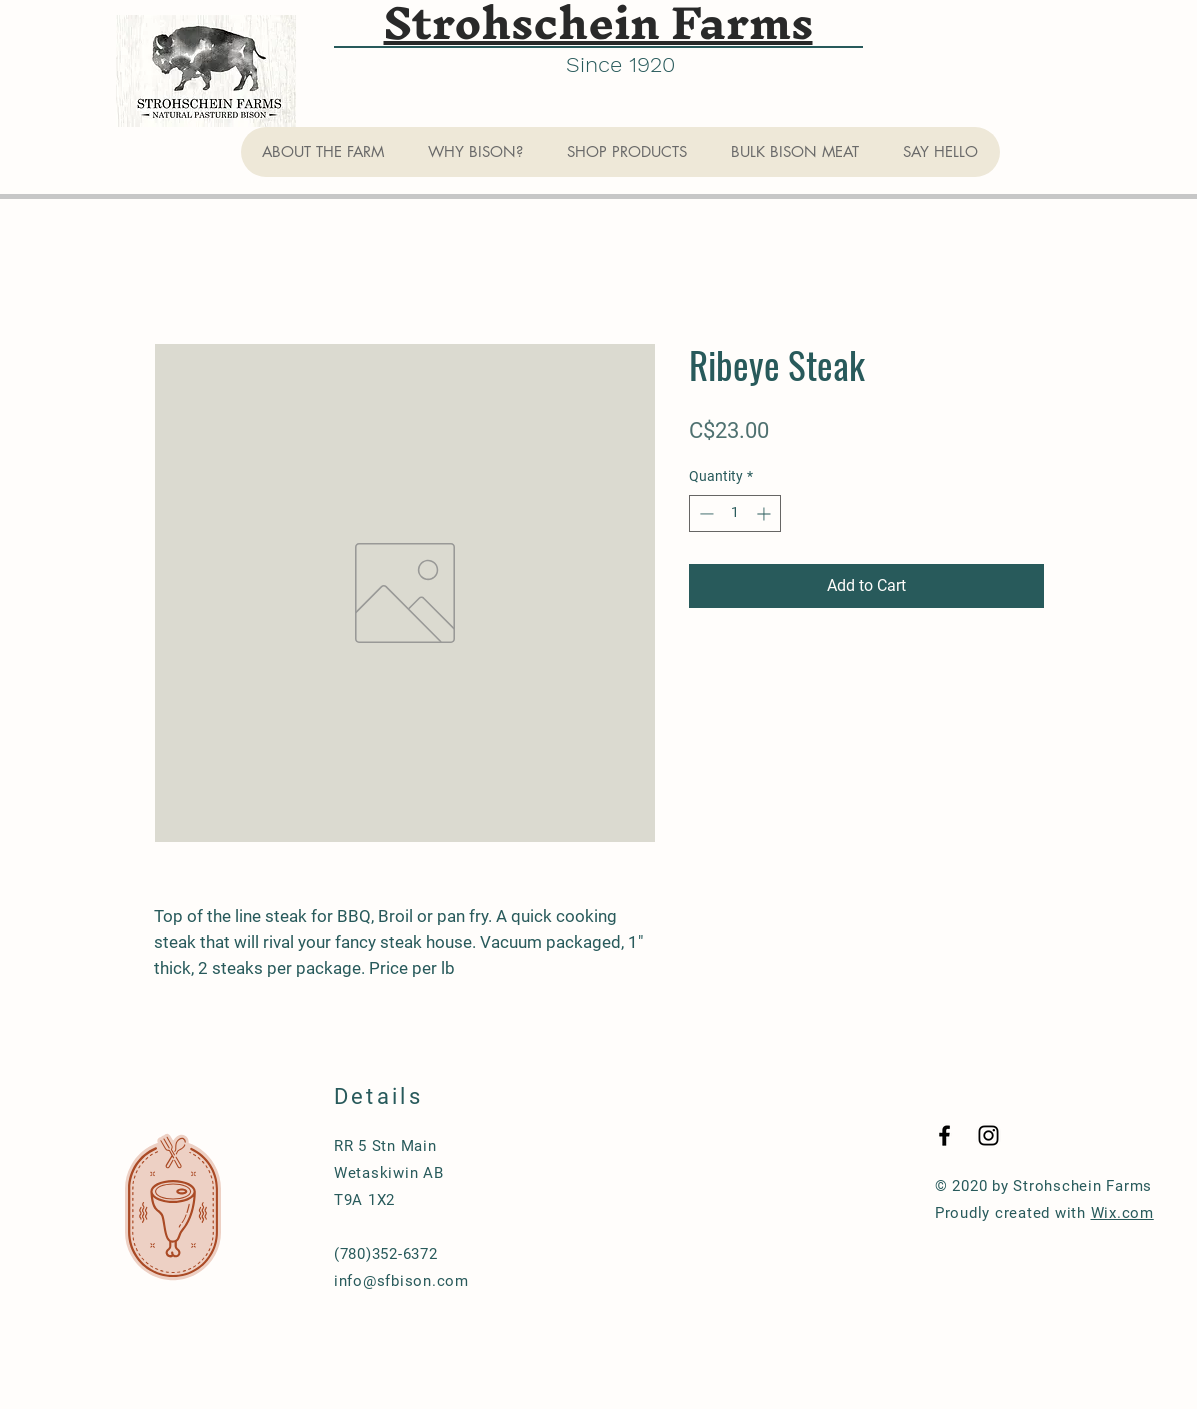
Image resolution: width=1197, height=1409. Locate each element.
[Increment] (765, 513)
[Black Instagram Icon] (988, 1135)
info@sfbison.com (401, 1281)
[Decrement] (704, 513)
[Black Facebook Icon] (944, 1135)
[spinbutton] (735, 513)
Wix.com (1122, 1213)
